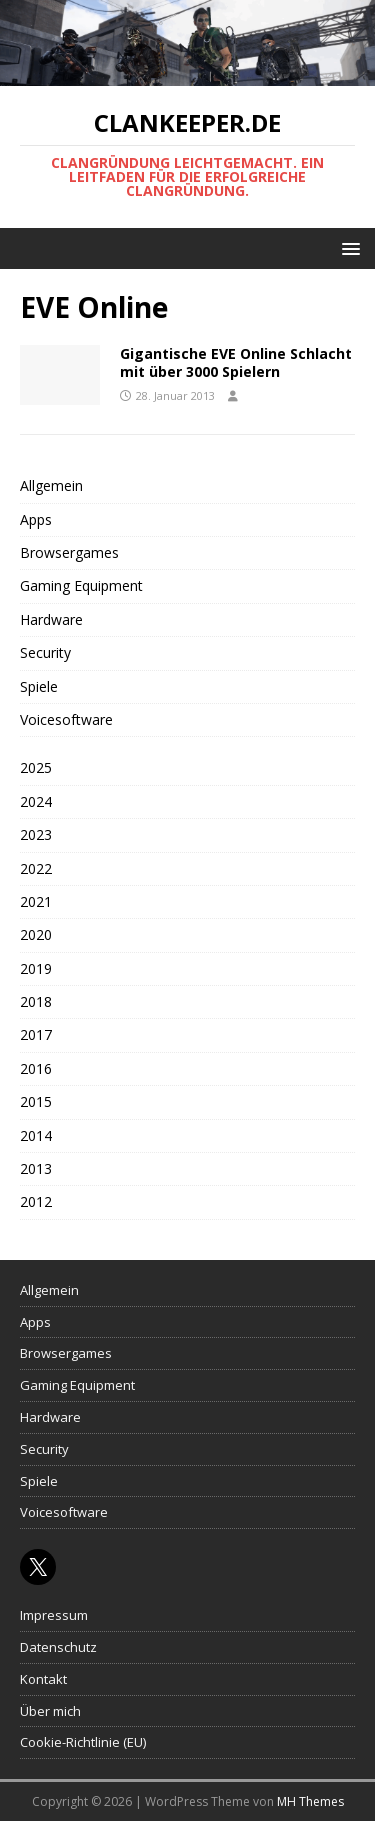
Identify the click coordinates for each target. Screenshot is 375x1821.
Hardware (51, 619)
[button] (347, 247)
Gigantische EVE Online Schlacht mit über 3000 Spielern (236, 362)
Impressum (54, 1615)
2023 (36, 834)
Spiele (39, 686)
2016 (36, 1068)
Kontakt (43, 1679)
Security (45, 652)
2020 (36, 934)
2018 (36, 1001)
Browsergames (69, 552)
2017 (36, 1034)
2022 (36, 868)
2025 (36, 767)
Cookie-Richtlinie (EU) (83, 1742)
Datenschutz (58, 1647)
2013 (36, 1168)
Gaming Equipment (81, 585)
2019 (36, 968)
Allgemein (51, 485)
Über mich (50, 1711)
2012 (36, 1201)
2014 (36, 1135)
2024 (36, 801)
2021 (36, 901)
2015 (36, 1101)
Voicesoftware (66, 719)
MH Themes (310, 1801)
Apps (36, 519)
